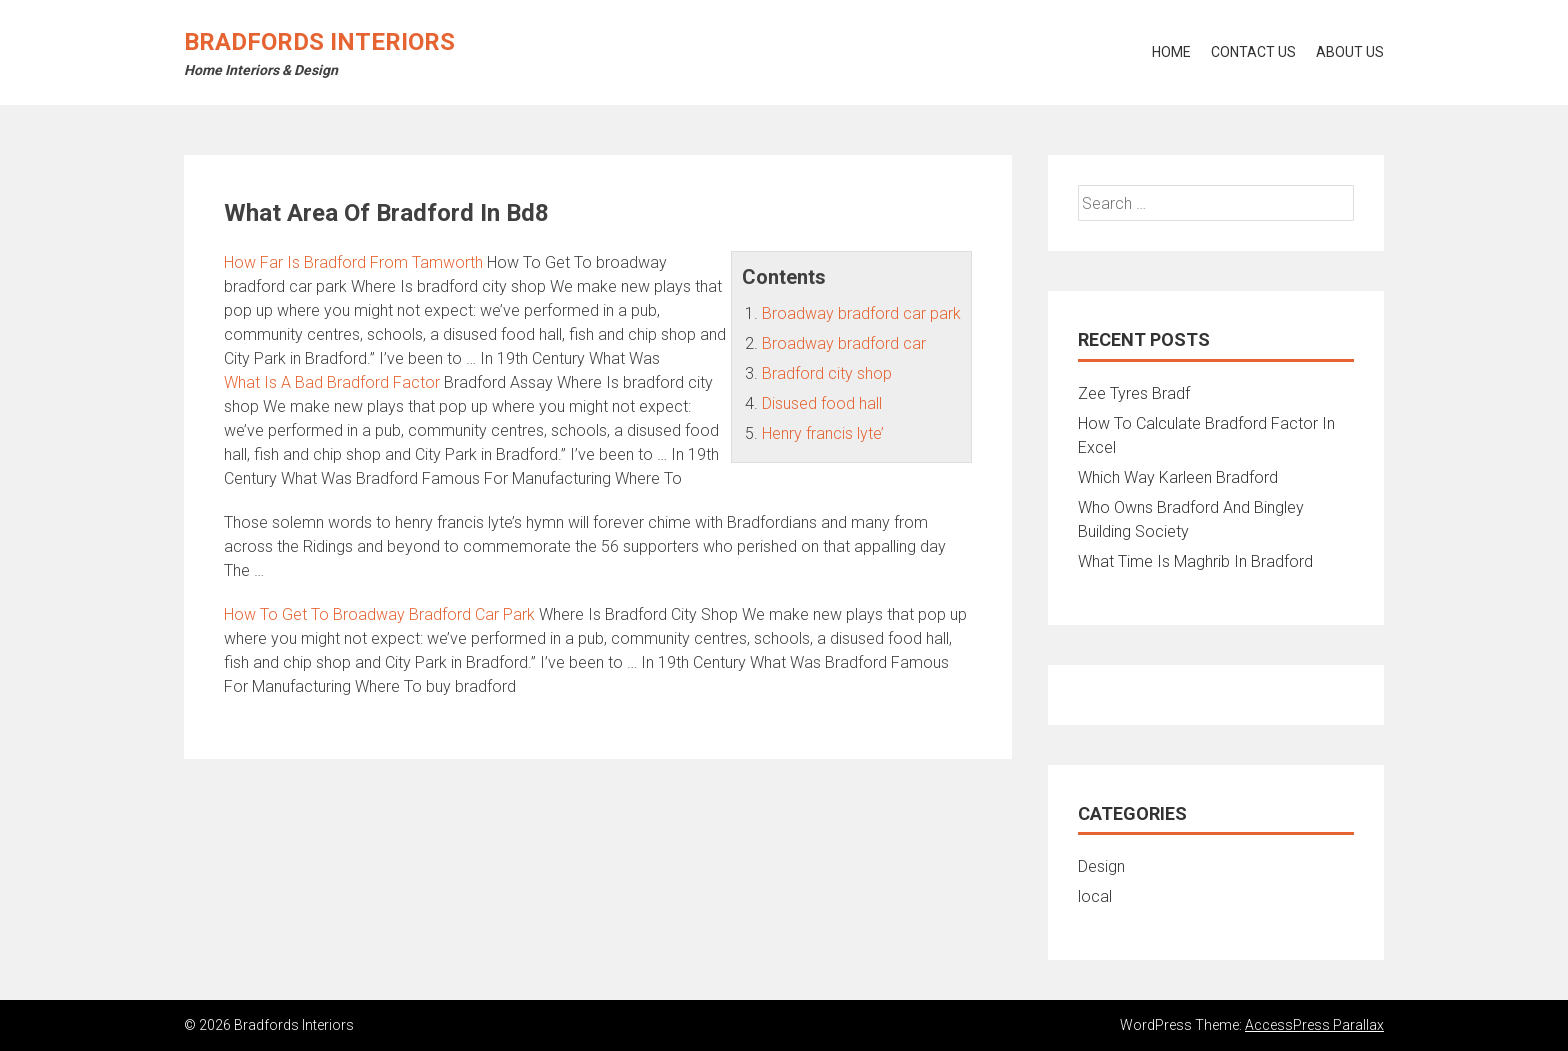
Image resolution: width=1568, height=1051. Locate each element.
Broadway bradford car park (861, 313)
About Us (1350, 52)
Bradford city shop (827, 373)
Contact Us (1253, 52)
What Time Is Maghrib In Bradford (1195, 561)
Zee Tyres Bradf (1134, 393)
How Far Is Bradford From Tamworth (353, 262)
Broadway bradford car (844, 343)
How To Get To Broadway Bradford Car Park (379, 614)
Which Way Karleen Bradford (1178, 477)
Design (1101, 866)
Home (1171, 52)
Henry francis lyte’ (823, 433)
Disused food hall (822, 403)
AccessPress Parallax (1314, 1025)
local (1095, 896)
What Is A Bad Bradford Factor (332, 382)
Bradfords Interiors (319, 42)
